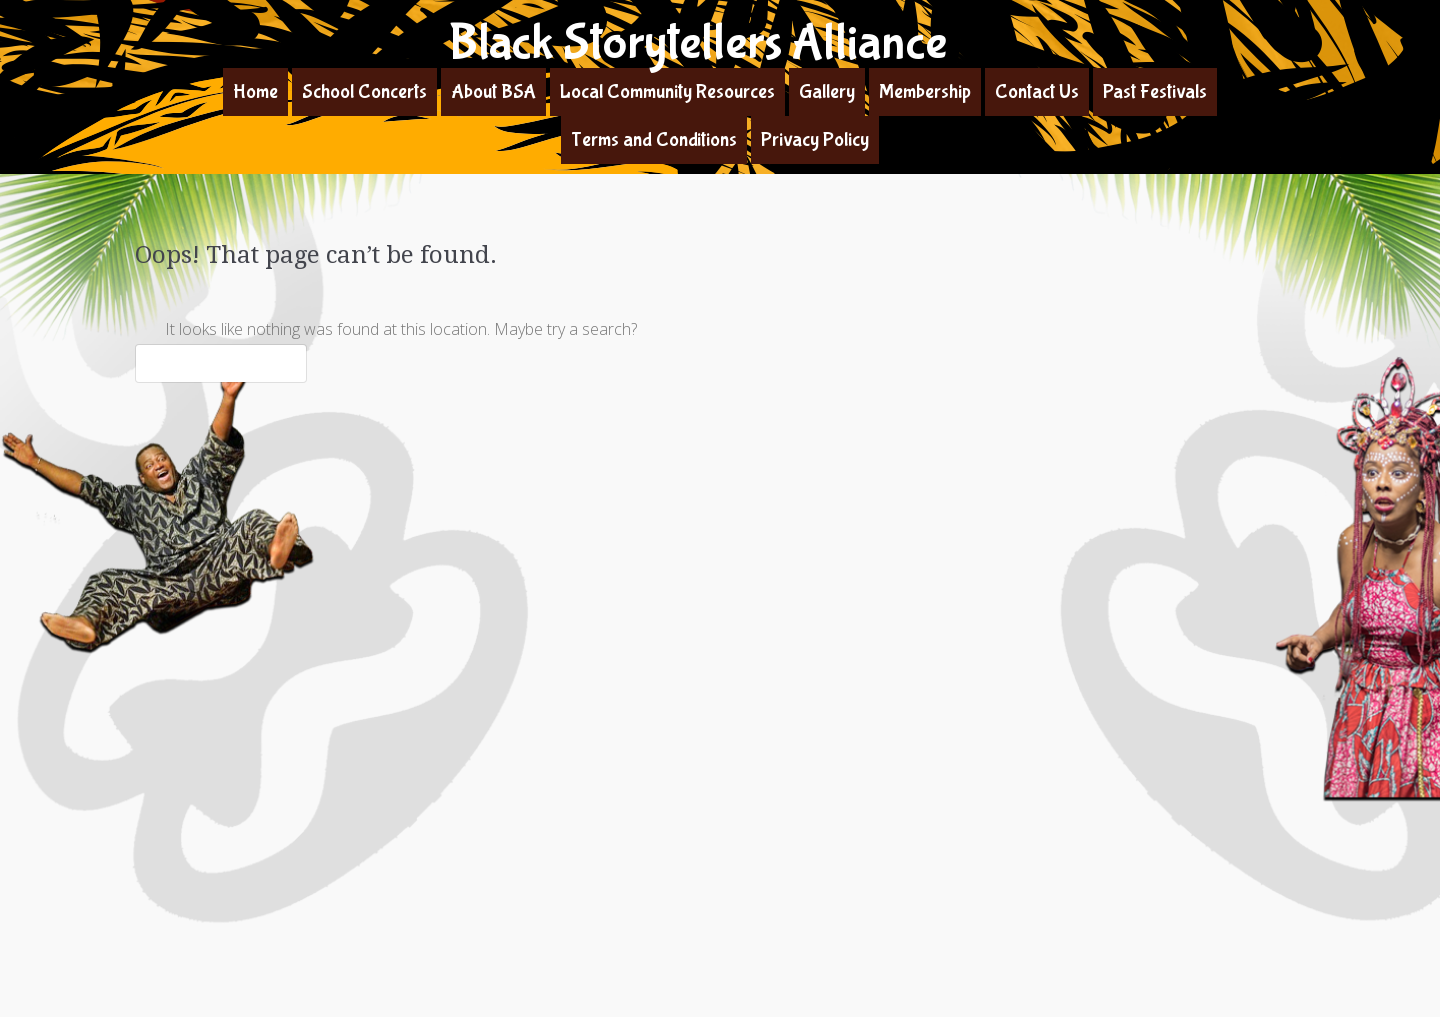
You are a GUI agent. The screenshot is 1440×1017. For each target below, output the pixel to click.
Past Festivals (1155, 91)
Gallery (827, 91)
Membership (925, 91)
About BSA (493, 91)
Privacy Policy (815, 139)
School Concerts (364, 91)
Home (255, 91)
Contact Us (1037, 91)
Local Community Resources (667, 91)
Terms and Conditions (654, 139)
